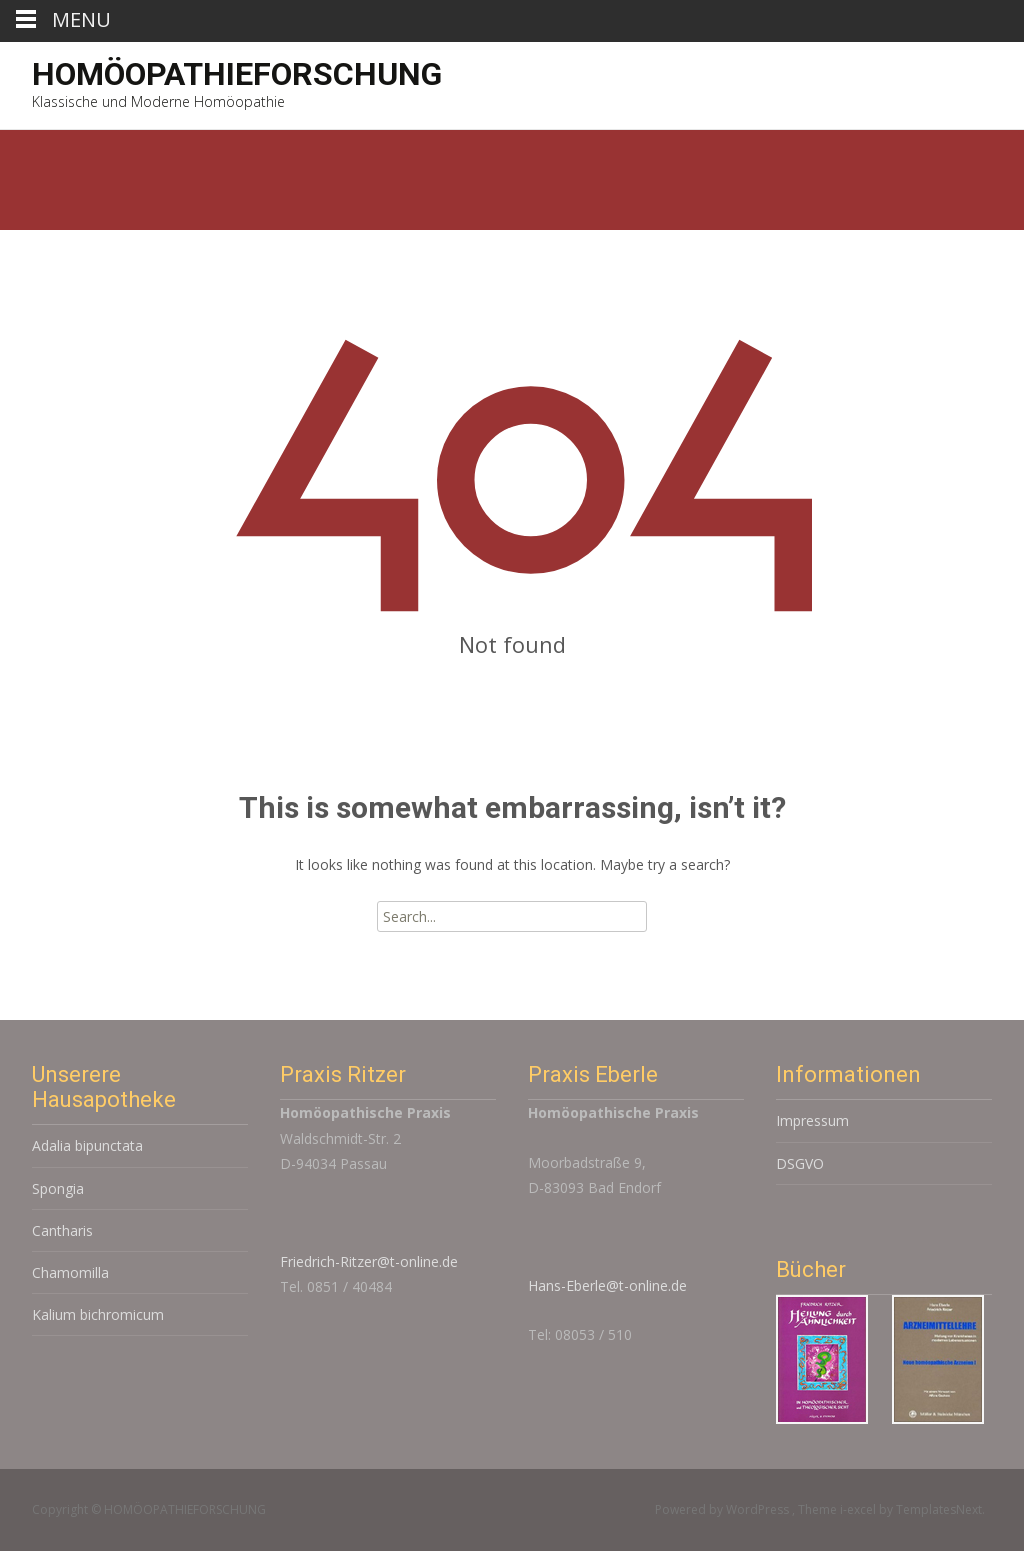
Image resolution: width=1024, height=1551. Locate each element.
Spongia (58, 1188)
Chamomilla (70, 1272)
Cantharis (62, 1230)
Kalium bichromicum (98, 1314)
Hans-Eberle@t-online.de (607, 1285)
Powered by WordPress (723, 1509)
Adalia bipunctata (87, 1145)
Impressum (812, 1120)
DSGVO (800, 1163)
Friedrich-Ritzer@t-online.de (369, 1261)
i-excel (859, 1509)
